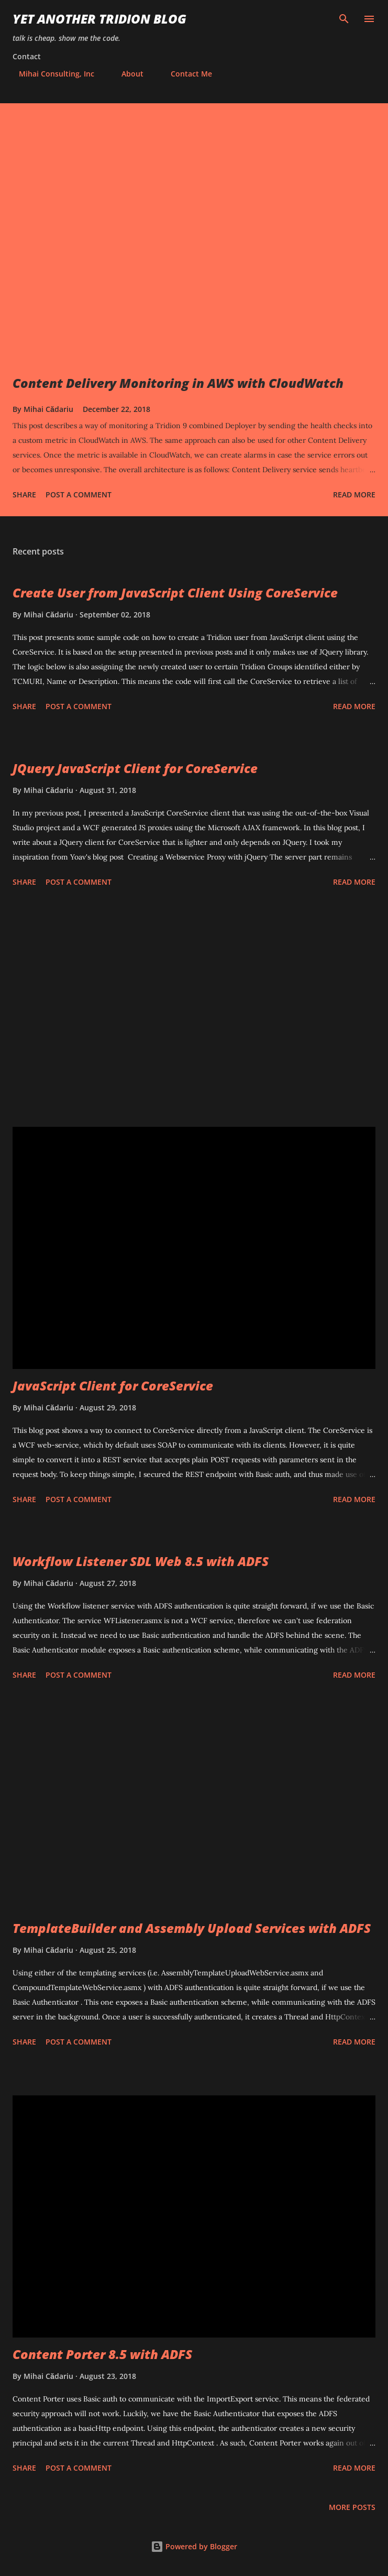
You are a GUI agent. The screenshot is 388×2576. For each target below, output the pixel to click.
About (126, 74)
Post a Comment (79, 494)
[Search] (344, 19)
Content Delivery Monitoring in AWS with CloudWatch (178, 383)
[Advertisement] (194, 1009)
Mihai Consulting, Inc (50, 74)
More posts (352, 2507)
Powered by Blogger (194, 2546)
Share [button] (24, 494)
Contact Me (185, 74)
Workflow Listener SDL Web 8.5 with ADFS (141, 1561)
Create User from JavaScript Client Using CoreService (175, 592)
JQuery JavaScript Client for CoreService (135, 768)
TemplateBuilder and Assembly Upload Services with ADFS (192, 1928)
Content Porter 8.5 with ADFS (102, 2354)
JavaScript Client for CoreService (113, 1385)
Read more (354, 494)
